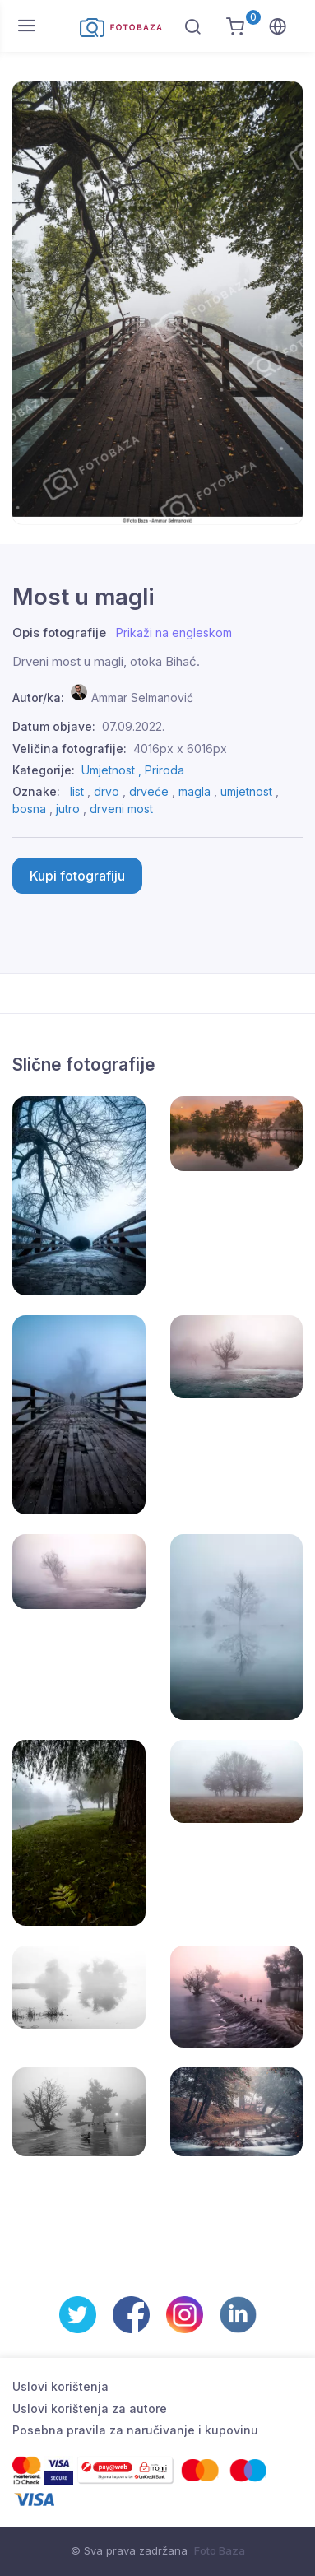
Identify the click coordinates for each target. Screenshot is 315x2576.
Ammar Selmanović (142, 697)
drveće (149, 791)
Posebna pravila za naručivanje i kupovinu (135, 2430)
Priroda (164, 770)
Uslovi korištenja (60, 2386)
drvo (106, 791)
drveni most (121, 809)
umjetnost (246, 791)
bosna (29, 809)
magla (194, 791)
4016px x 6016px (180, 749)
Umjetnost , (113, 770)
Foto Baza (219, 2550)
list (77, 791)
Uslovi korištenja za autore (89, 2409)
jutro (68, 809)
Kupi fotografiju (77, 875)
